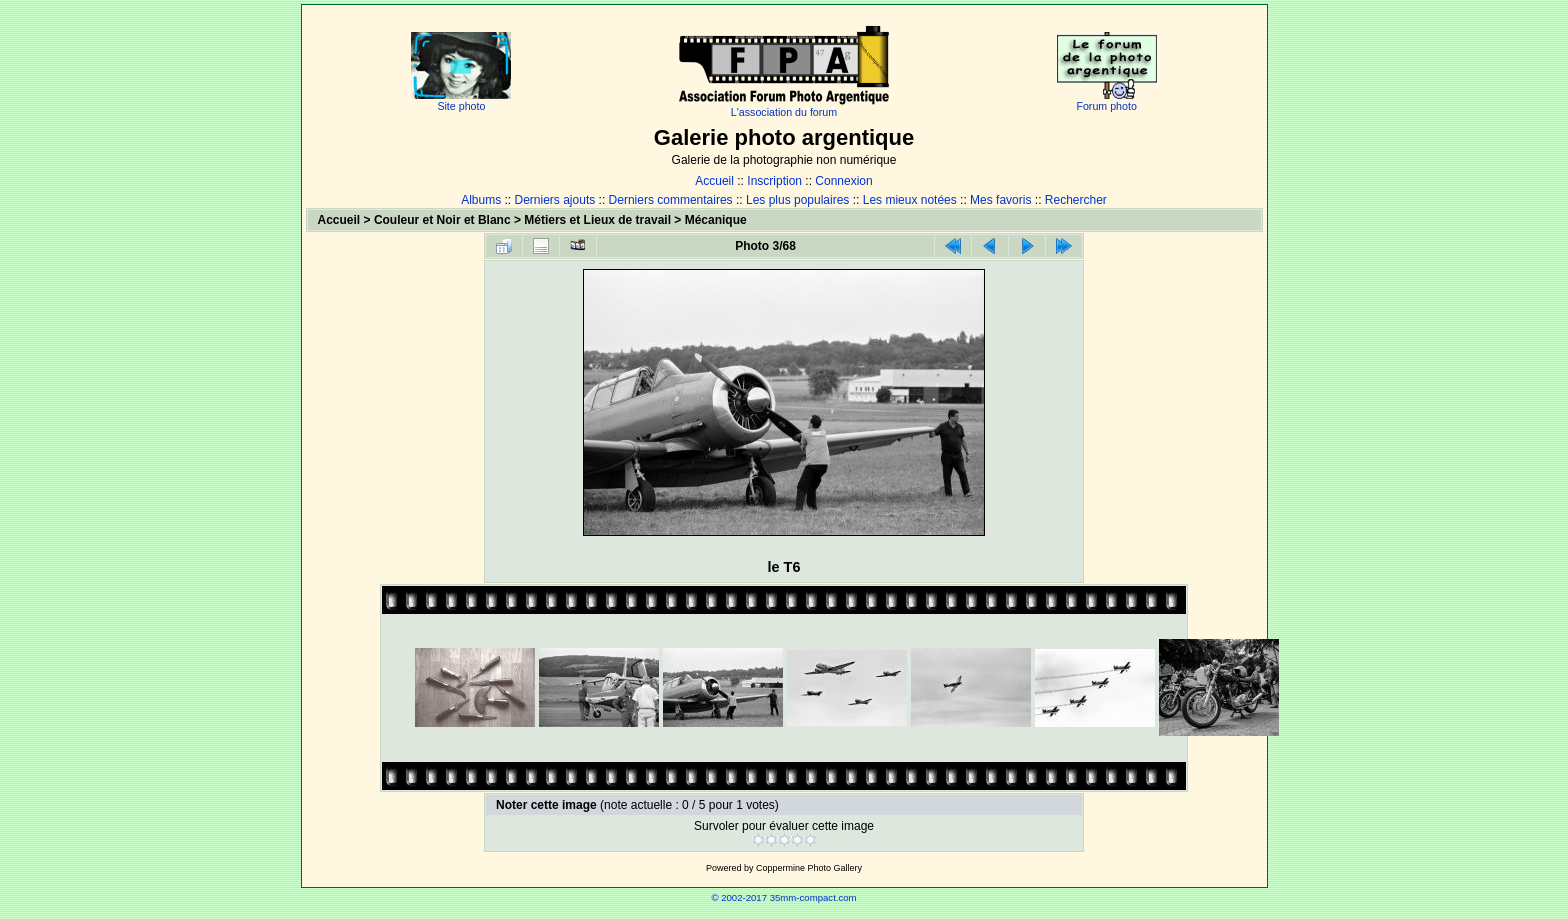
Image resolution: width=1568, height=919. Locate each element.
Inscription (774, 181)
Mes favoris (1000, 200)
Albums (481, 200)
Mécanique (716, 220)
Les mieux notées (910, 200)
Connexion (843, 181)
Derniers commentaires (671, 200)
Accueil (714, 181)
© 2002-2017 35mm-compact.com (783, 897)
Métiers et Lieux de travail (597, 220)
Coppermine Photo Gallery (809, 868)
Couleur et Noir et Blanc (442, 220)
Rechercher (1076, 200)
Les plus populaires (797, 200)
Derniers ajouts (555, 200)
